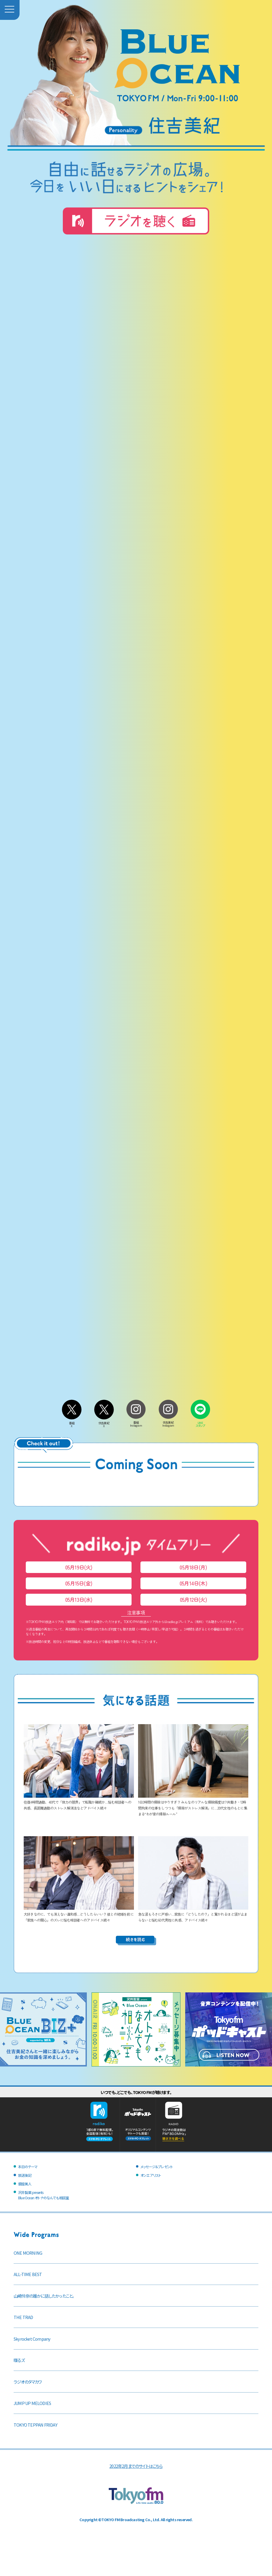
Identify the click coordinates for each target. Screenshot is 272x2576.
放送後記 (24, 2175)
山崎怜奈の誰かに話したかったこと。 (44, 2296)
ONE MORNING (28, 2253)
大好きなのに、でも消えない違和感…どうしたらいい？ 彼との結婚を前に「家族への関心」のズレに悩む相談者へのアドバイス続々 (79, 1914)
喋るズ (19, 2360)
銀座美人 (24, 2183)
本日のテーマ (27, 2166)
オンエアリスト (150, 2175)
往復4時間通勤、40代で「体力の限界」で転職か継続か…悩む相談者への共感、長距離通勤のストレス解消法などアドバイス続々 (79, 1802)
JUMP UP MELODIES (32, 2403)
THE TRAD (23, 2317)
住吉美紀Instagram (168, 1422)
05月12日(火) (193, 1599)
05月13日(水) (78, 1599)
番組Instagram (136, 1422)
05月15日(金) (78, 1583)
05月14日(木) (193, 1583)
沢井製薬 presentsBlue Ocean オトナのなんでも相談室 (43, 2195)
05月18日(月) (193, 1567)
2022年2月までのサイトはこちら (135, 2466)
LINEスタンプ (200, 1422)
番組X (71, 1423)
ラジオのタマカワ (28, 2382)
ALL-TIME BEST (28, 2274)
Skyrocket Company (32, 2339)
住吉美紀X (104, 1423)
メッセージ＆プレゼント (156, 2166)
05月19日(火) (78, 1567)
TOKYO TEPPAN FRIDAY (35, 2425)
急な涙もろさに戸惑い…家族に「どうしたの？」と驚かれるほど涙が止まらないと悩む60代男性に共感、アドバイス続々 (193, 1914)
